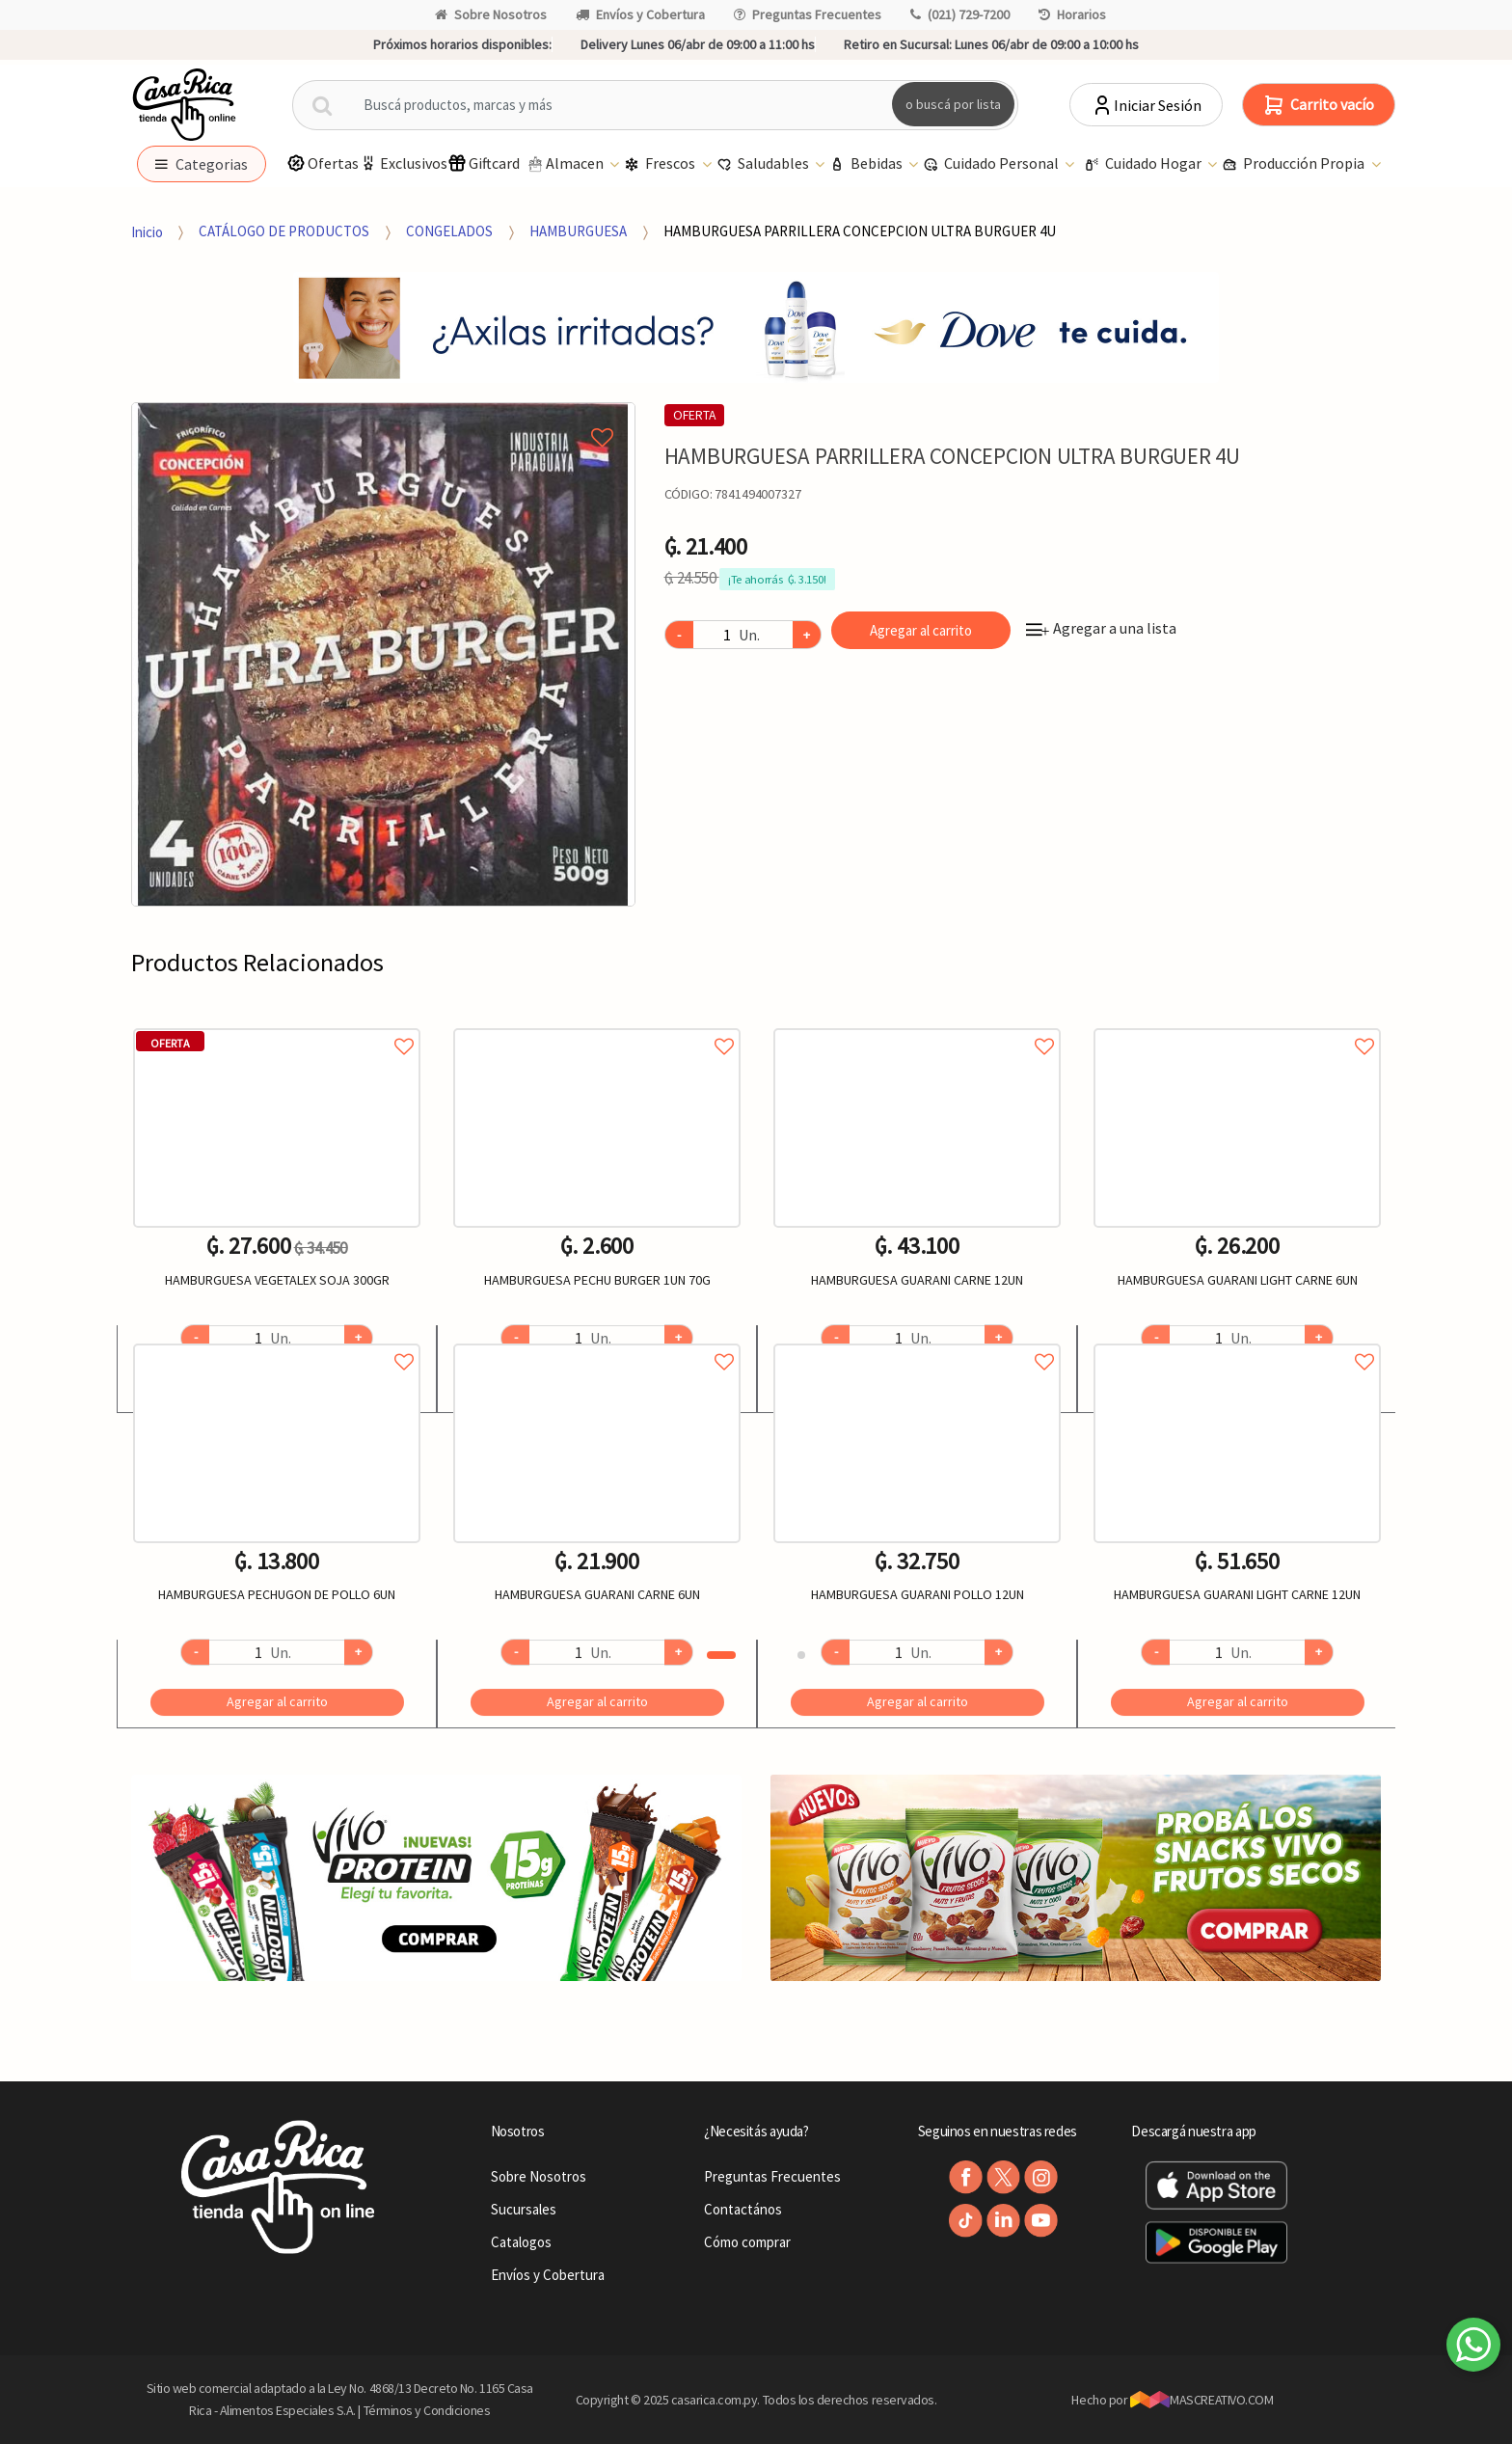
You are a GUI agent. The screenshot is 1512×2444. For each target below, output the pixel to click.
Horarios (1072, 14)
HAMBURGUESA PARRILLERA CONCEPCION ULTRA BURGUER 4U (859, 231)
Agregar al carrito (921, 630)
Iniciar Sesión (1146, 105)
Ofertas (322, 163)
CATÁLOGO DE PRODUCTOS (284, 231)
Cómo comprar (747, 2242)
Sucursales (523, 2209)
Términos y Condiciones (427, 2410)
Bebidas (867, 164)
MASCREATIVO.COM (1202, 2399)
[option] (383, 654)
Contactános (743, 2209)
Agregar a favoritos (277, 1025)
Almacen (566, 164)
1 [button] (721, 1655)
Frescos (661, 164)
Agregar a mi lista (383, 415)
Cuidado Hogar (1144, 164)
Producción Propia (1294, 164)
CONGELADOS (449, 231)
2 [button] (801, 1655)
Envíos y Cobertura (640, 14)
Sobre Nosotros (491, 14)
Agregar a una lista (1101, 628)
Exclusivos (403, 163)
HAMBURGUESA (578, 231)
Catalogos (521, 2242)
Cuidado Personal (992, 164)
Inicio (147, 231)
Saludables (764, 164)
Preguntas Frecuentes (807, 14)
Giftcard (483, 163)
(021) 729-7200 (960, 14)
